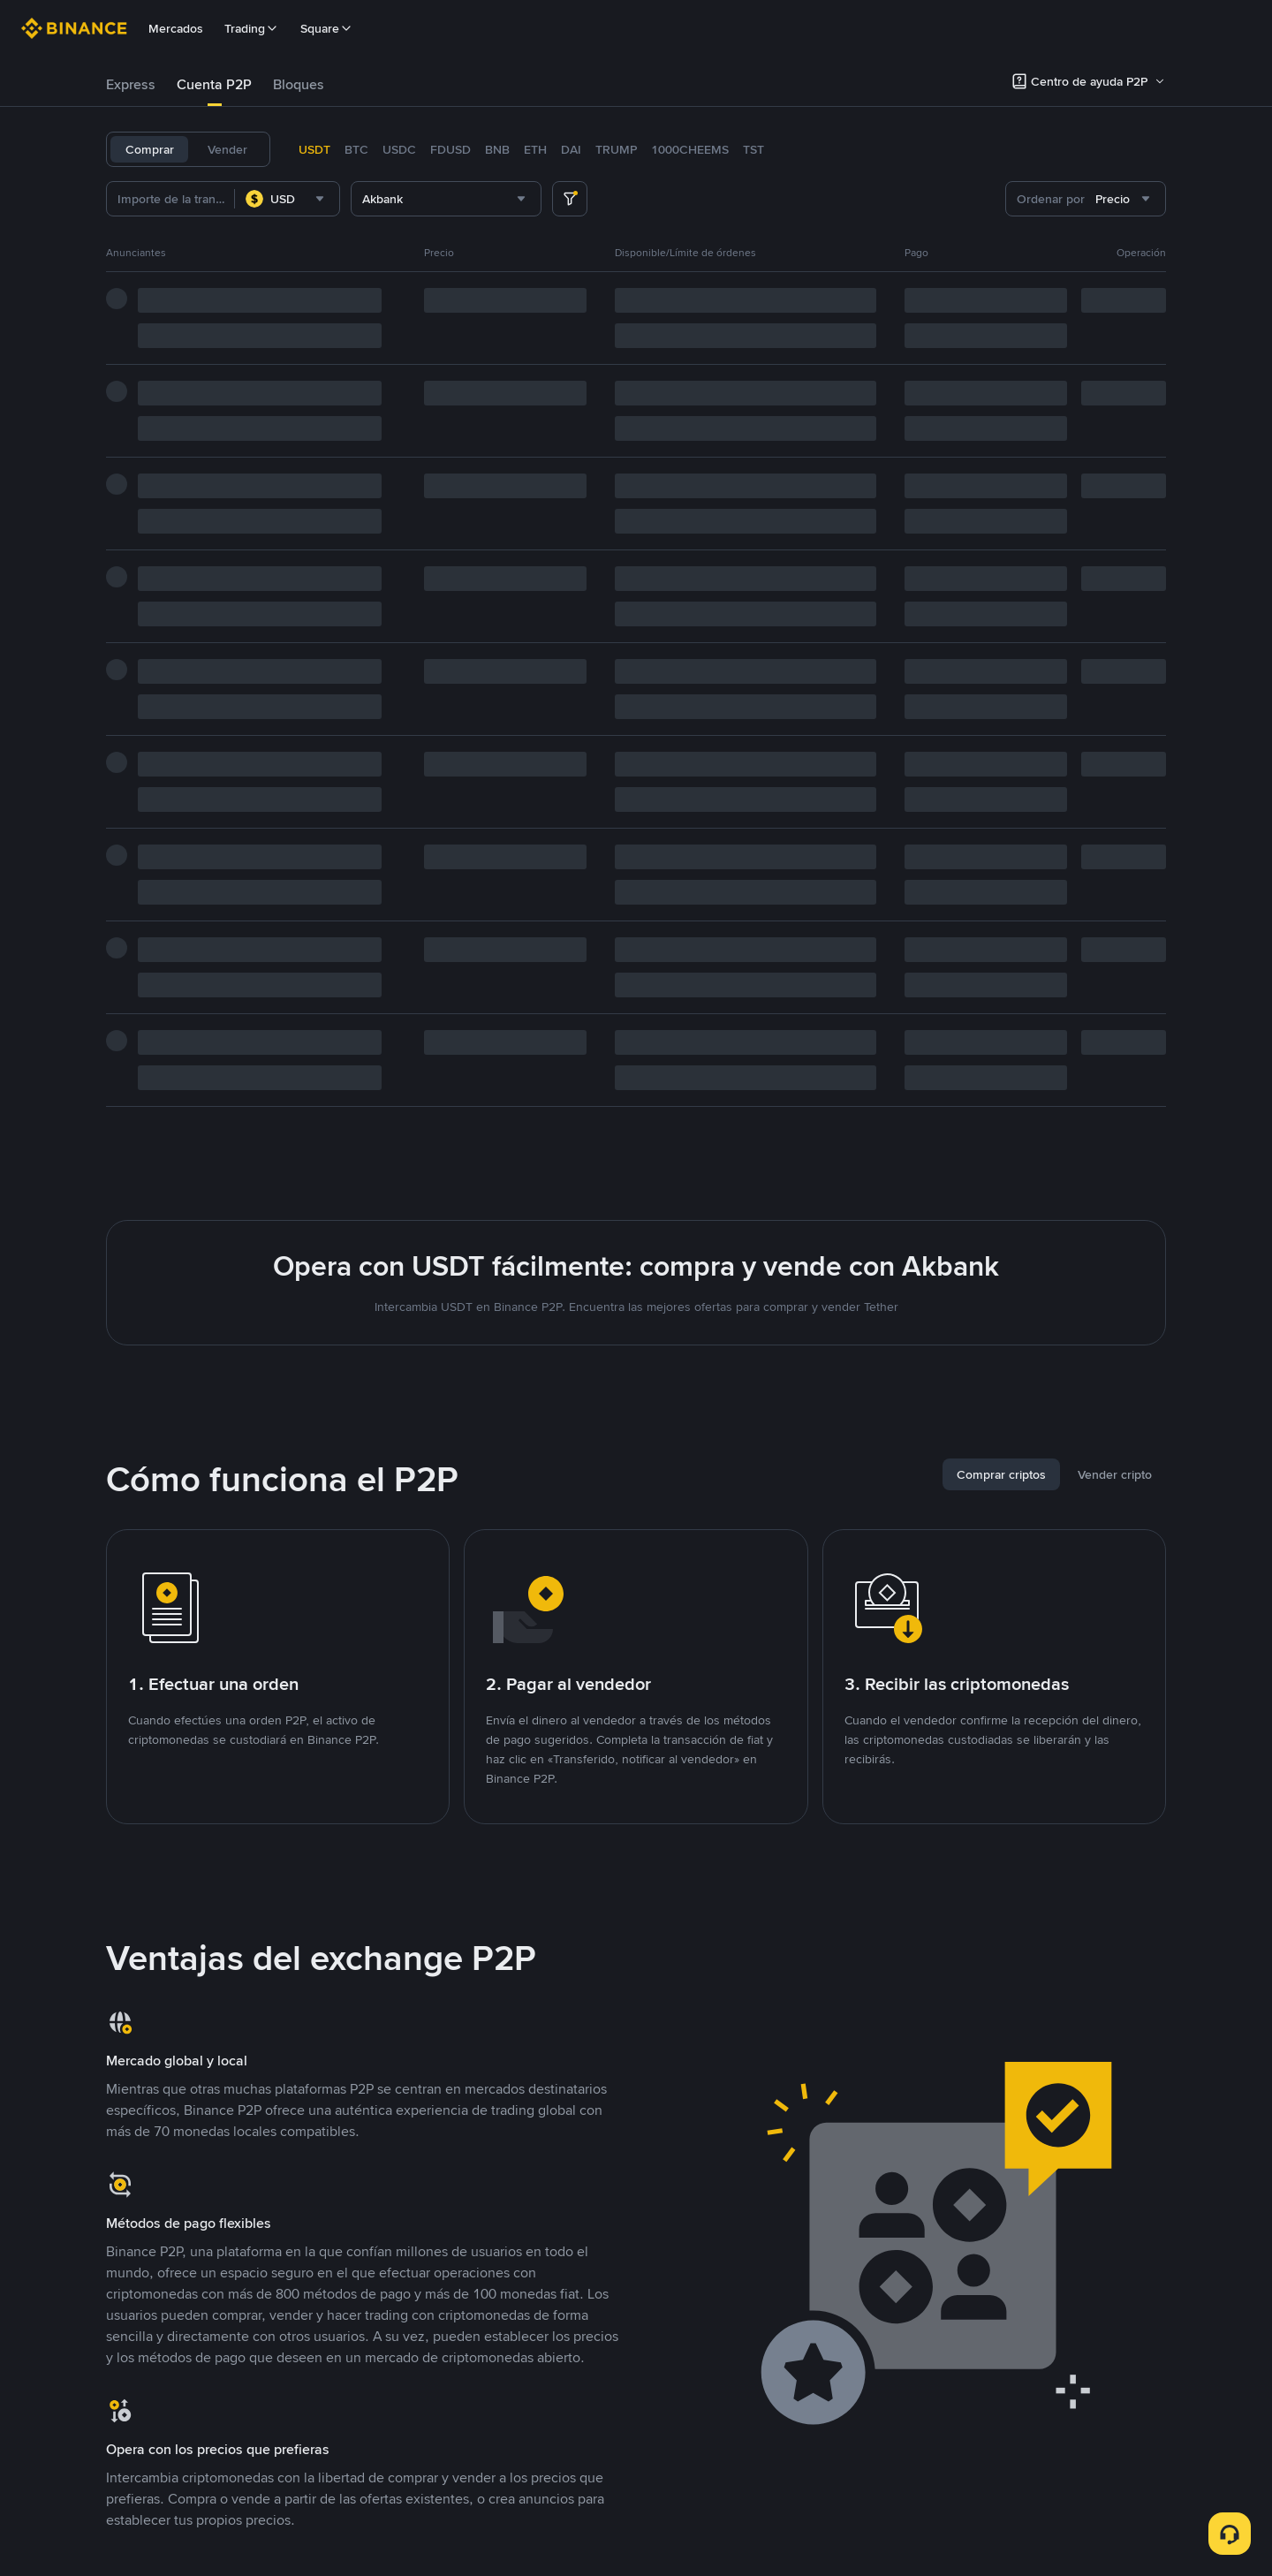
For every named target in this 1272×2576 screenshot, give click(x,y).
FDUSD (450, 149)
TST (753, 149)
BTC (356, 149)
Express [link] (130, 84)
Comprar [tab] (149, 149)
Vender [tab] (227, 149)
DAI (571, 149)
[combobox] (287, 198)
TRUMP (616, 149)
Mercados (175, 28)
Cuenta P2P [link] (214, 84)
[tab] (130, 85)
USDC (399, 149)
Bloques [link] (298, 84)
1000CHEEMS (690, 149)
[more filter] (569, 198)
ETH (535, 149)
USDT (314, 149)
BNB (497, 149)
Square (326, 28)
